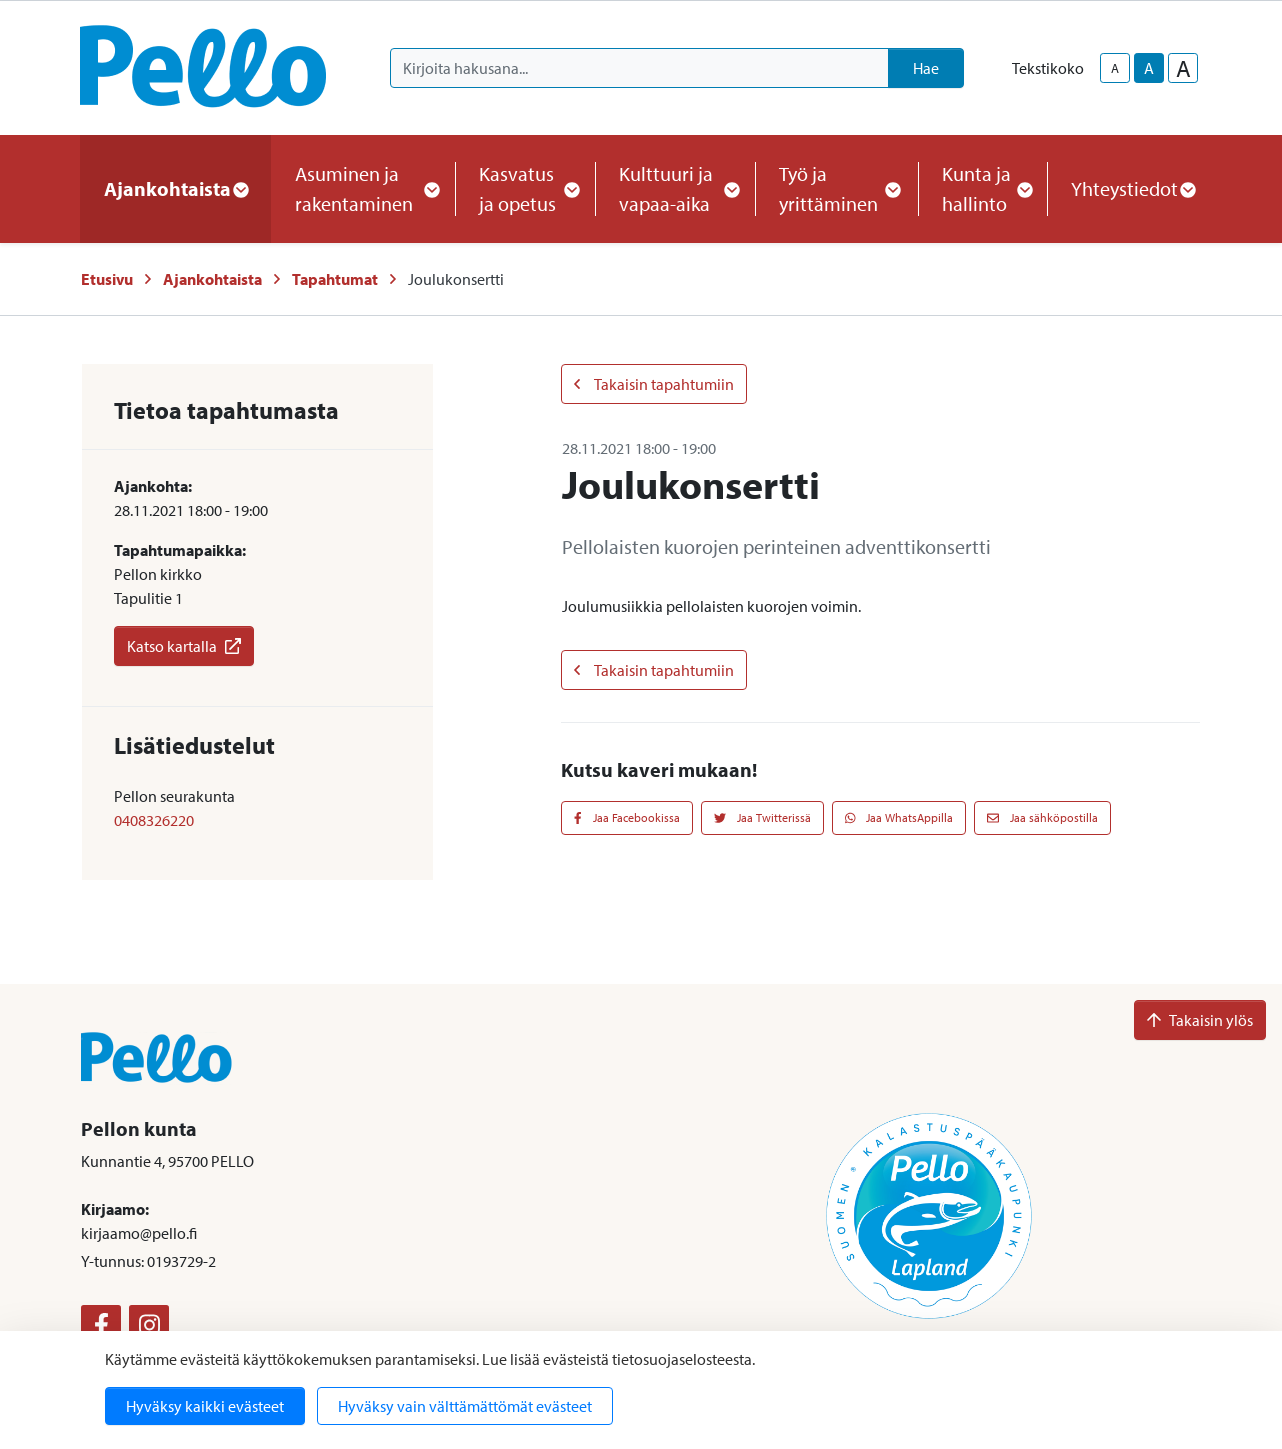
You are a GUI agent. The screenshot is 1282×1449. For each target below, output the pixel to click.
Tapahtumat (335, 279)
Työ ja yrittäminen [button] (836, 188)
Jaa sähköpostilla (1042, 817)
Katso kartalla (184, 646)
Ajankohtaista (212, 279)
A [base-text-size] (1149, 68)
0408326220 (154, 820)
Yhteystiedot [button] (1132, 188)
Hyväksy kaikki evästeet (205, 1406)
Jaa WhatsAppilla (899, 817)
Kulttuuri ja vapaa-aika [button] (675, 188)
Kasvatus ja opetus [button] (525, 188)
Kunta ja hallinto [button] (982, 188)
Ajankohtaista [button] (175, 188)
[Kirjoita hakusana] (639, 68)
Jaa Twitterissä (762, 817)
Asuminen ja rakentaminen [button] (363, 188)
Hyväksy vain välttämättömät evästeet (465, 1406)
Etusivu (107, 279)
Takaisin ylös (1200, 1020)
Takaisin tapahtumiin (654, 384)
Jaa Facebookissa (627, 817)
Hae (926, 68)
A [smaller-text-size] (1115, 68)
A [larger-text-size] (1183, 68)
